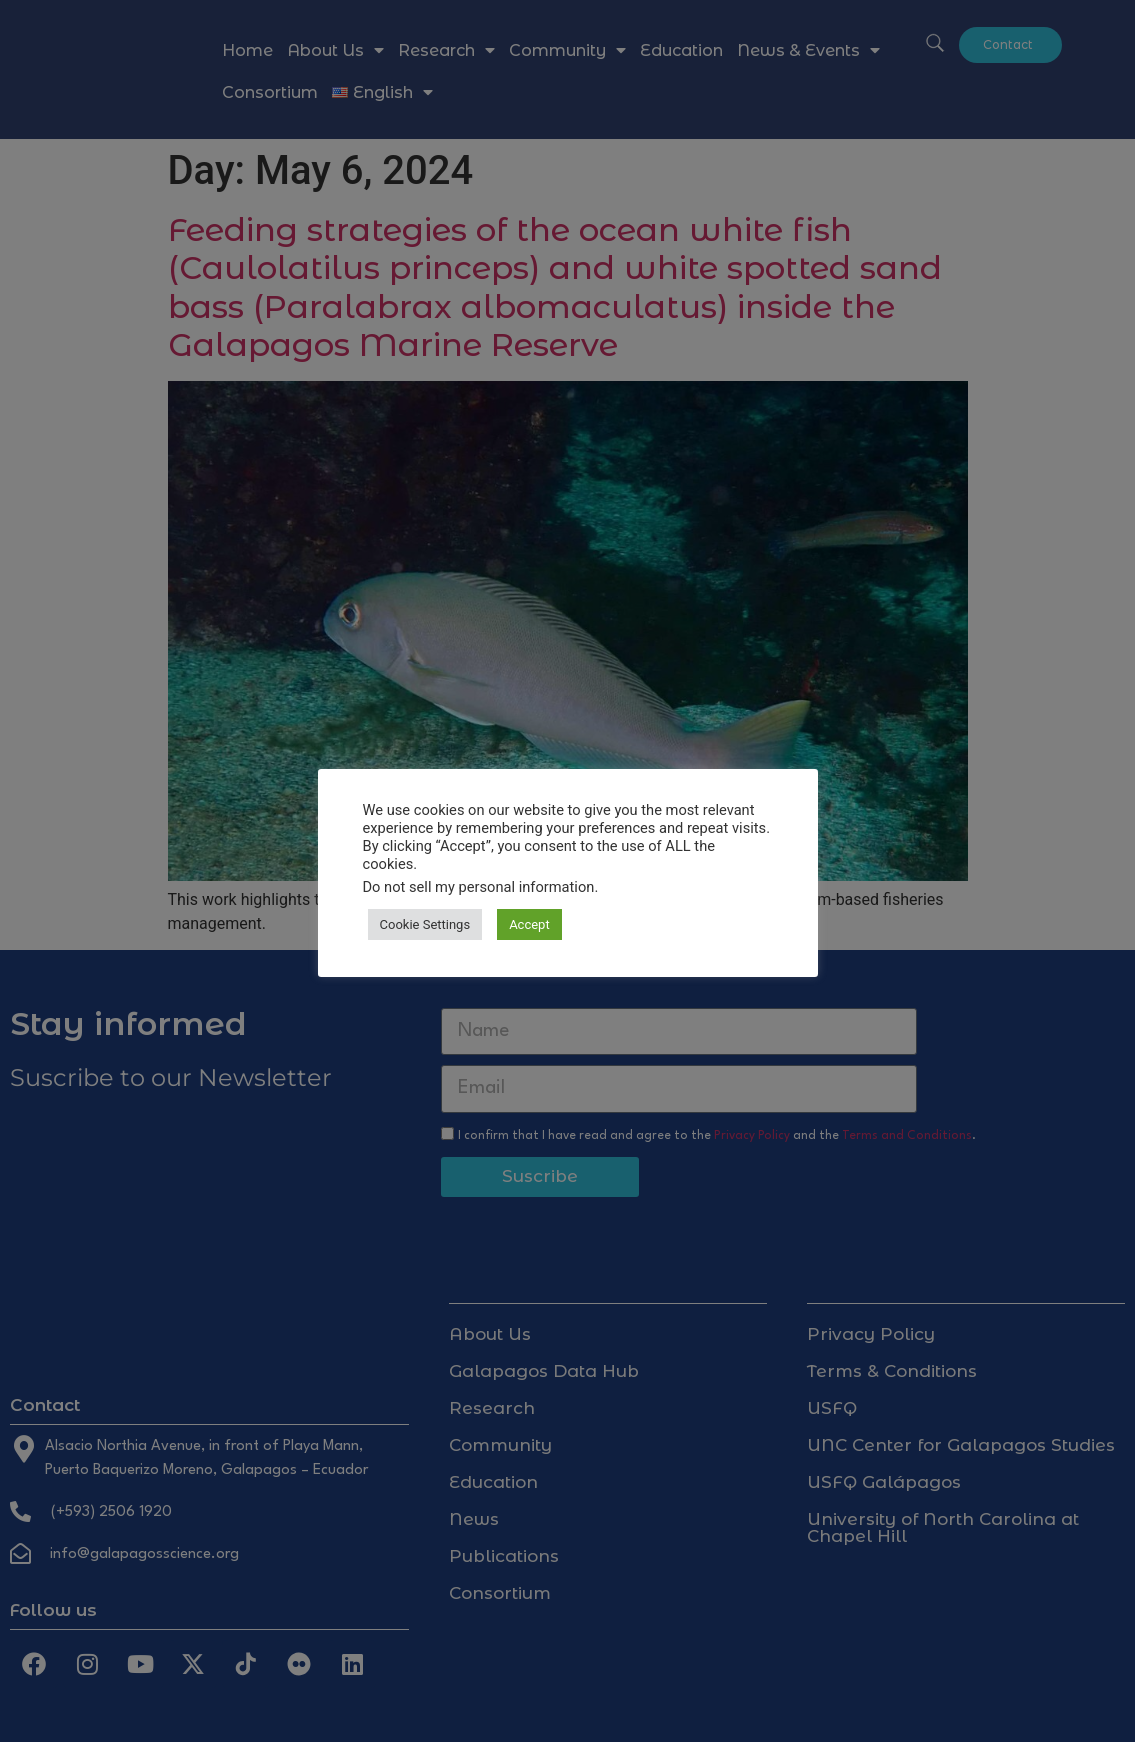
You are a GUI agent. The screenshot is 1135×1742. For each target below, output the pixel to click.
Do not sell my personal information (479, 887)
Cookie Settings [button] (425, 924)
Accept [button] (529, 924)
